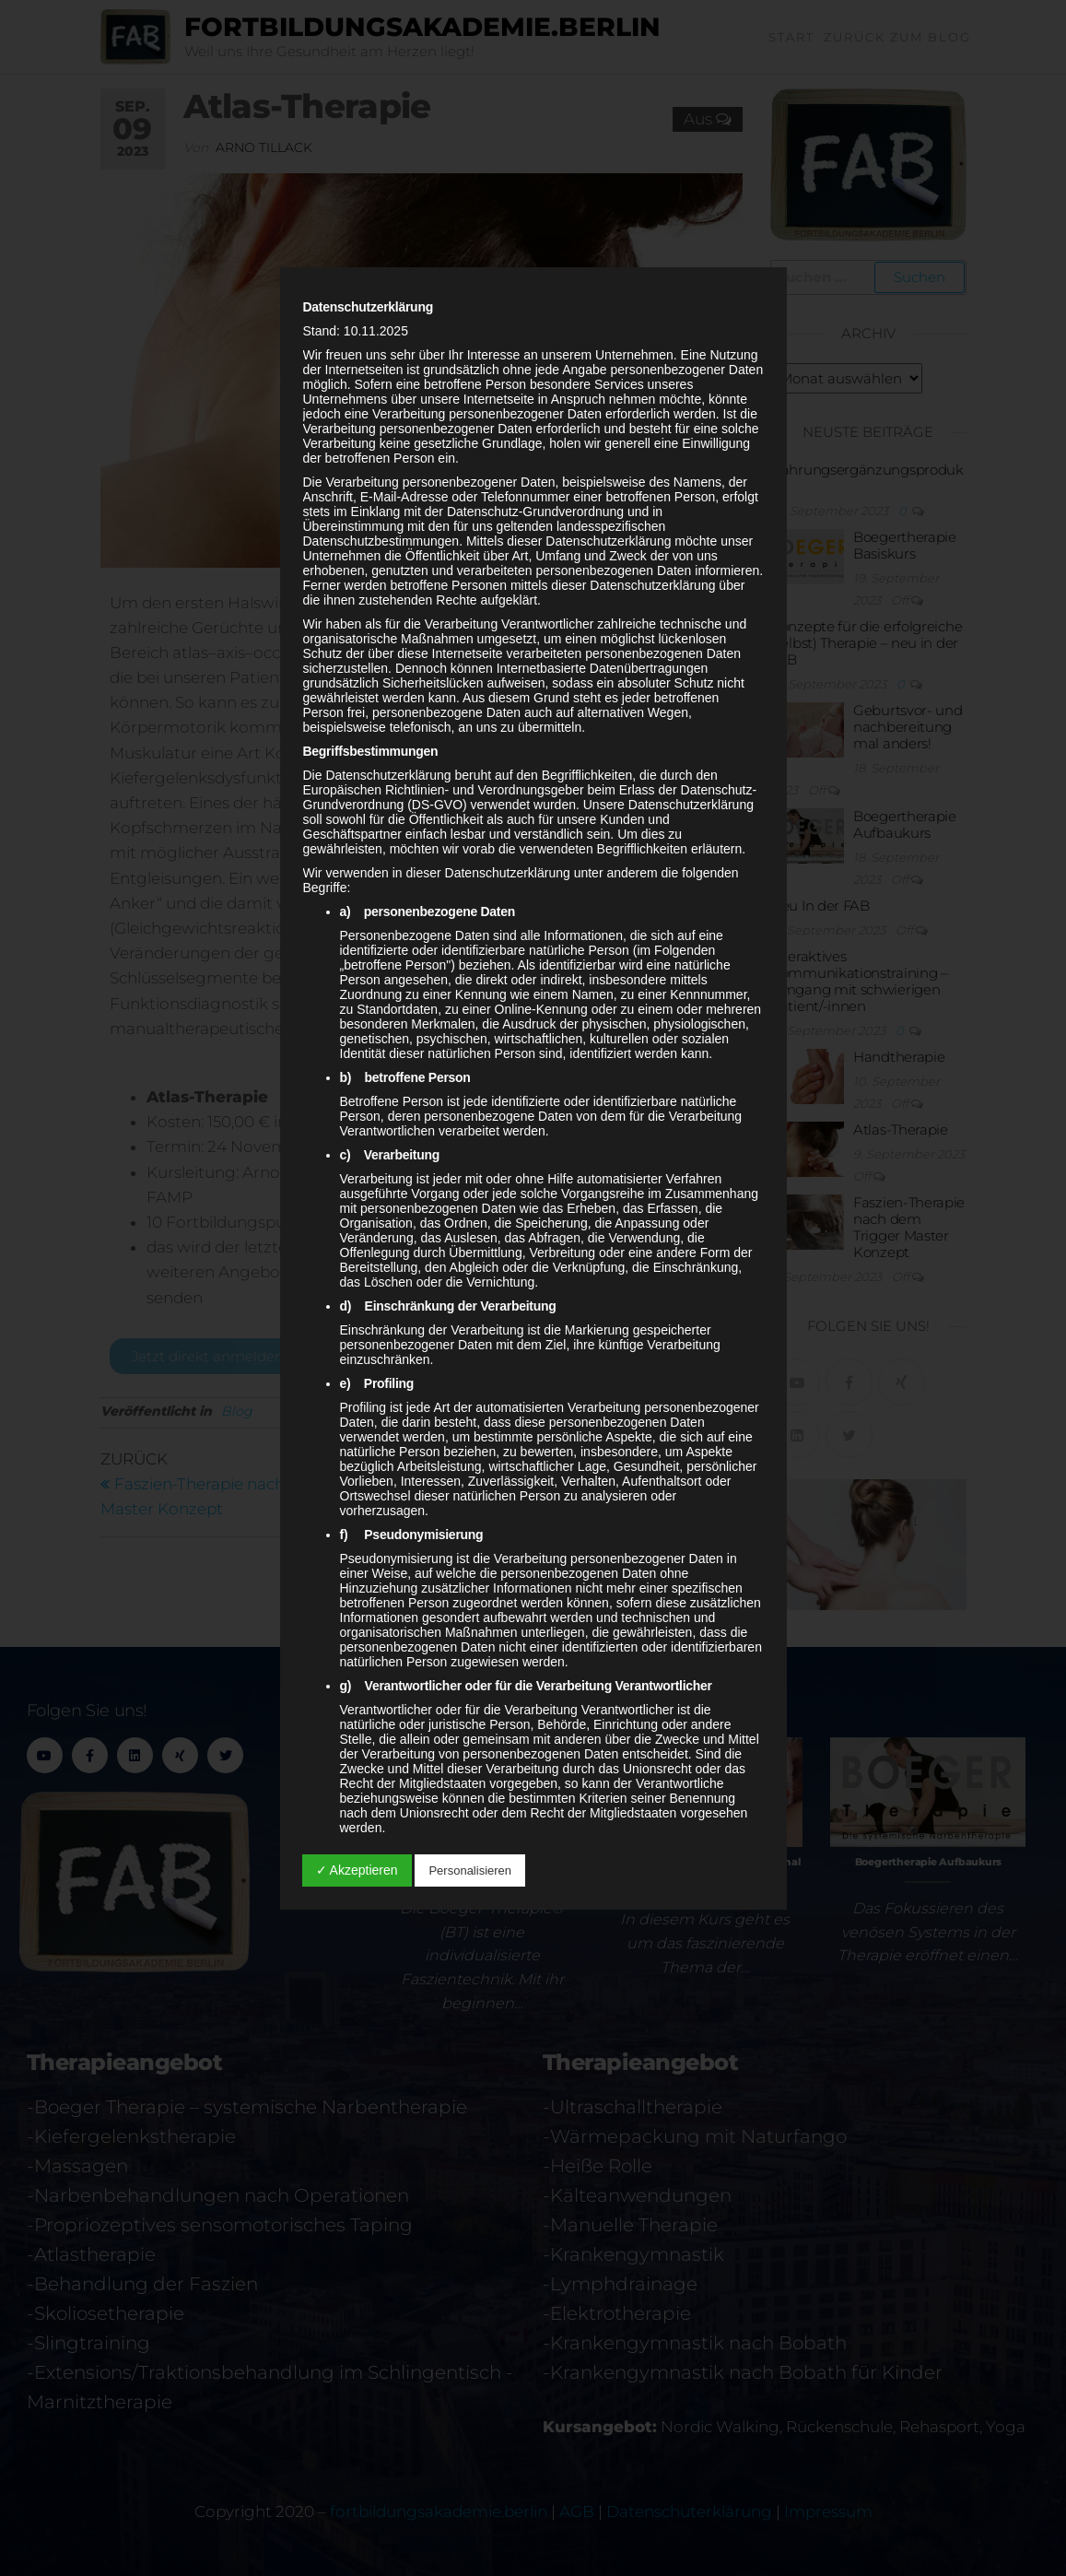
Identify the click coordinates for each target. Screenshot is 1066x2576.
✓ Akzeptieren (357, 1870)
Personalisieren (469, 1870)
